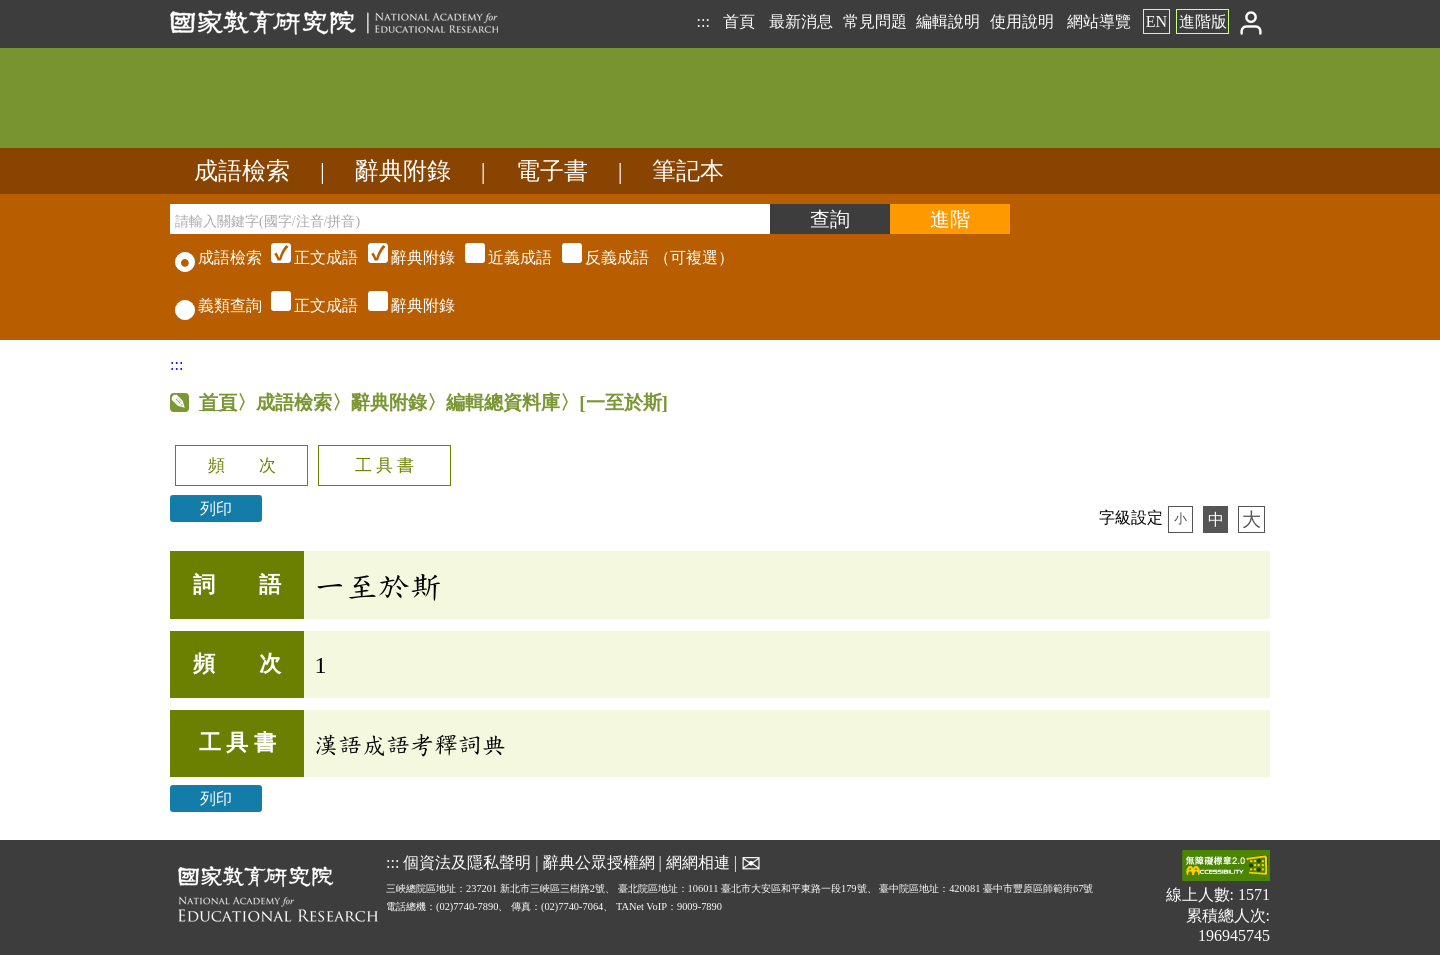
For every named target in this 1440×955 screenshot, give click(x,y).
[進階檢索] (950, 219)
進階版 (1203, 21)
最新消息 (801, 21)
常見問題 (875, 21)
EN (1156, 21)
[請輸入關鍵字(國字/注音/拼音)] (470, 219)
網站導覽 (1099, 21)
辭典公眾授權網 (599, 862)
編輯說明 (948, 21)
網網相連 (698, 862)
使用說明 (1022, 21)
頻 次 (242, 465)
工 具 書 (384, 465)
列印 (216, 508)
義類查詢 (218, 305)
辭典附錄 (403, 171)
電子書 (552, 171)
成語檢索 (242, 171)
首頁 (739, 21)
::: (702, 21)
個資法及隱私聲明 (467, 862)
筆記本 (688, 171)
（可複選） (500, 257)
